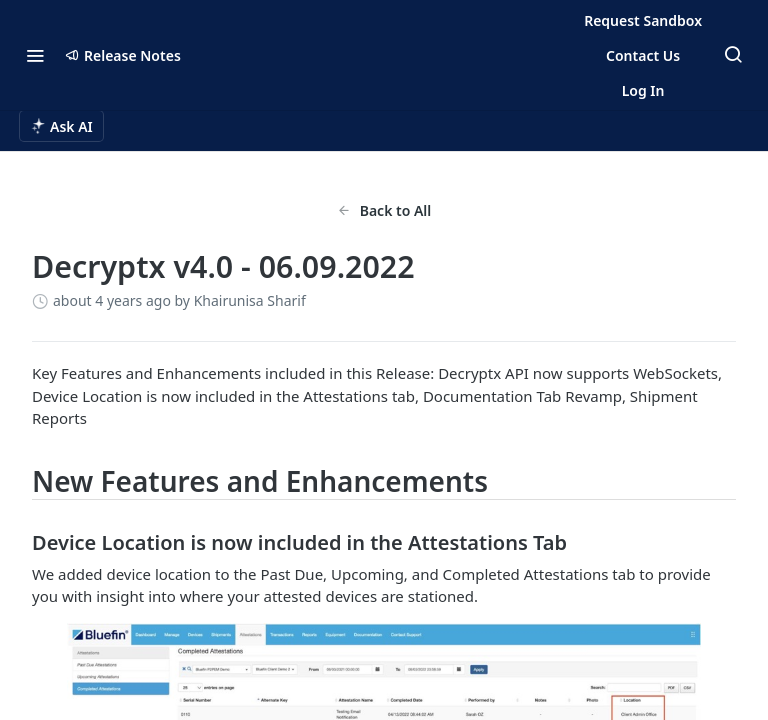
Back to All (384, 210)
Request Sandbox (643, 20)
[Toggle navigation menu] (35, 55)
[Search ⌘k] (733, 55)
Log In (643, 90)
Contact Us (643, 55)
